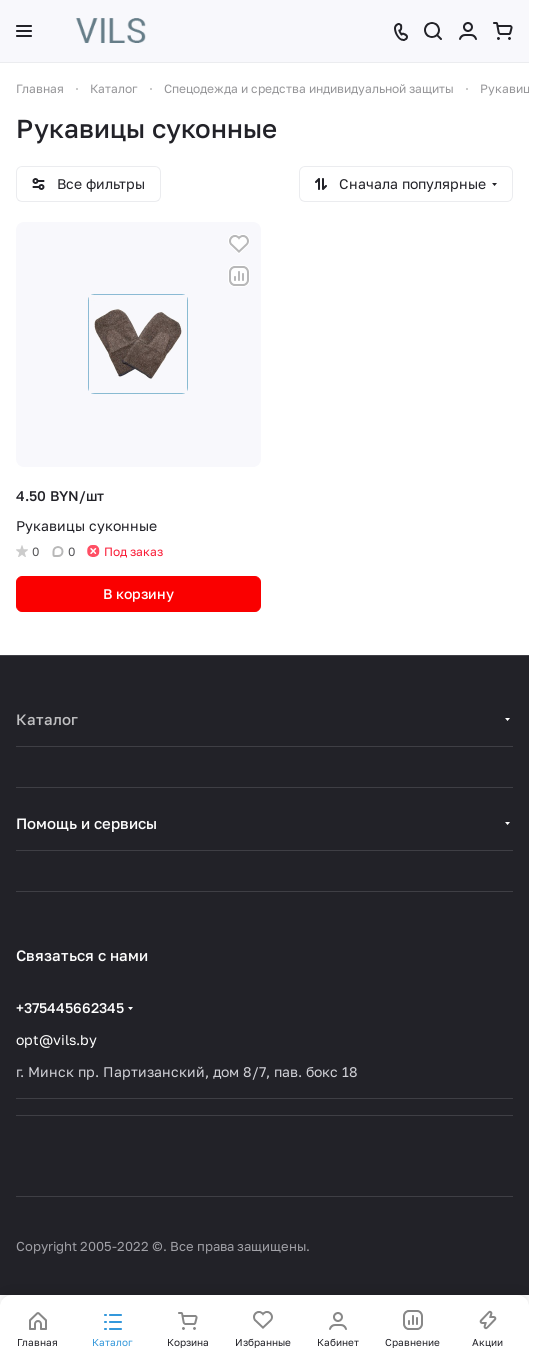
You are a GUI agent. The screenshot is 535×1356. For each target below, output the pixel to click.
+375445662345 (70, 1007)
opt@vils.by (56, 1039)
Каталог (47, 719)
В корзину (138, 593)
